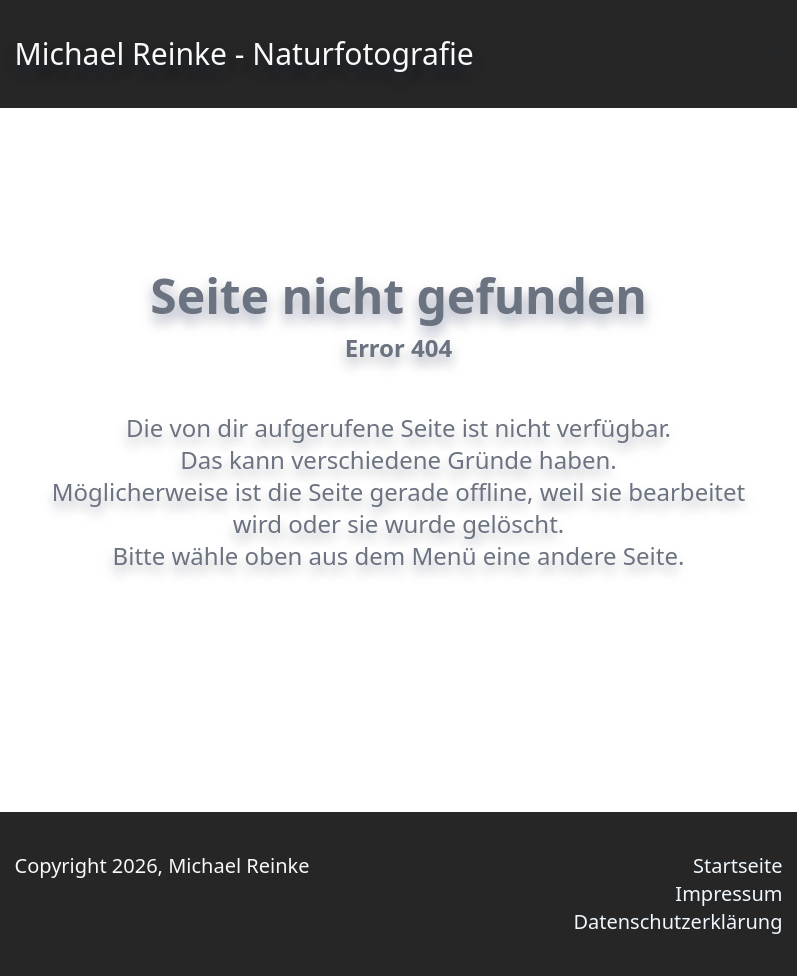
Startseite (737, 865)
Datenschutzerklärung (677, 921)
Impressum (728, 893)
